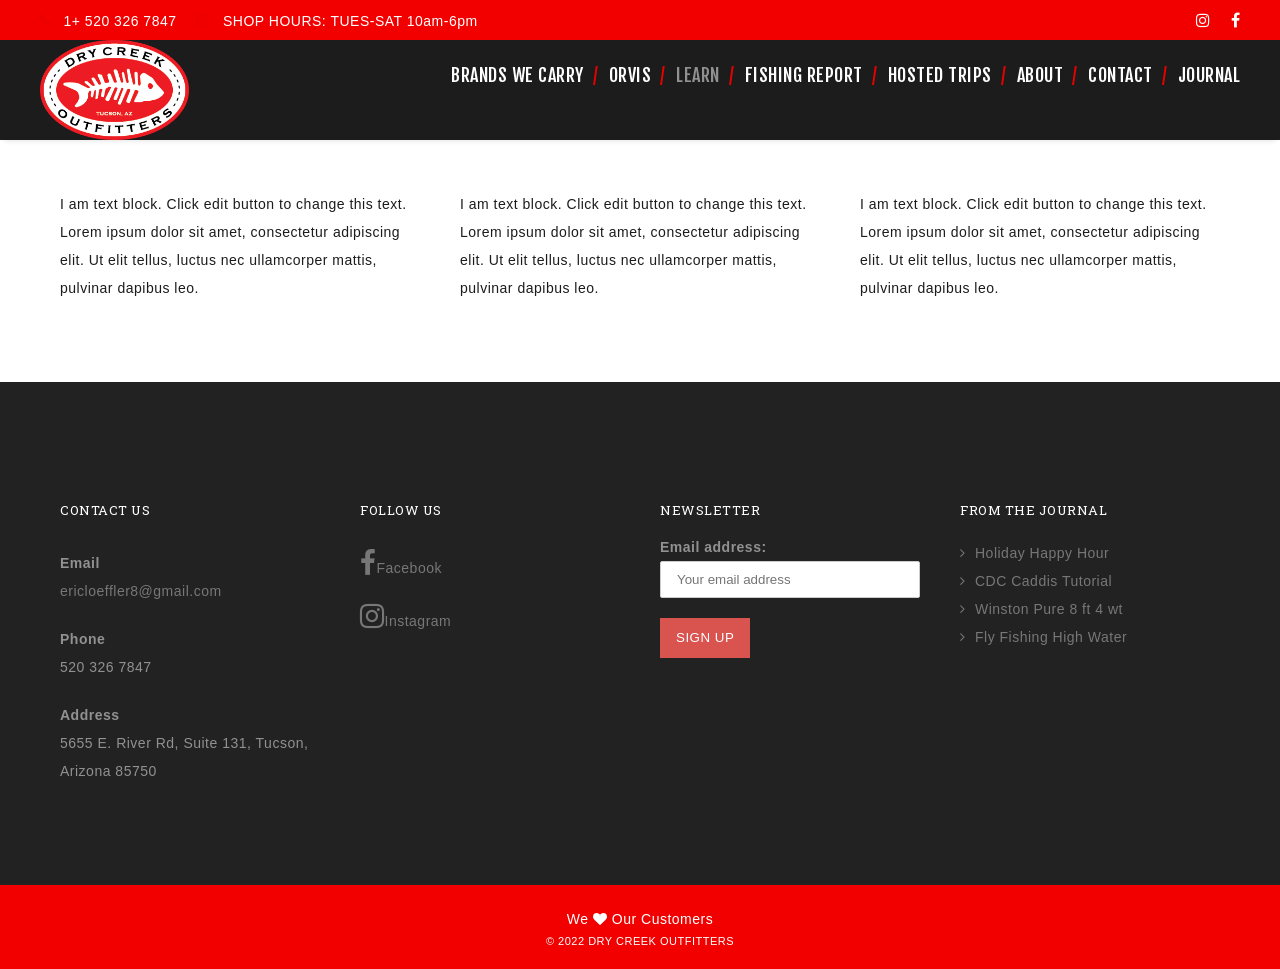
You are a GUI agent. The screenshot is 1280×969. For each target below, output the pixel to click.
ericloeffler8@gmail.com (141, 591)
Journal (1209, 75)
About (1040, 75)
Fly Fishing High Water (1051, 637)
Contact (1120, 75)
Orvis (630, 75)
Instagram (405, 616)
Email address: (713, 547)
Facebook (401, 563)
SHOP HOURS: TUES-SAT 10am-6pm (350, 21)
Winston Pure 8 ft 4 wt (1049, 609)
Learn (698, 75)
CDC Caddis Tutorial (1043, 581)
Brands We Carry (517, 75)
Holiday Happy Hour (1042, 553)
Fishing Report (804, 75)
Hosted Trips (940, 75)
